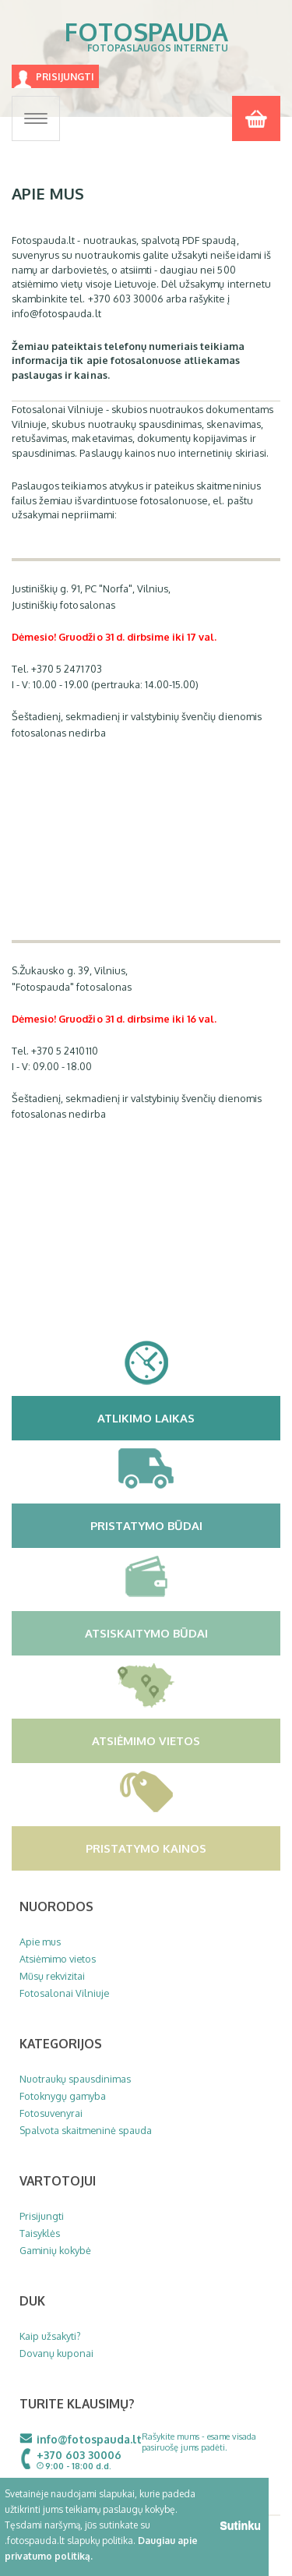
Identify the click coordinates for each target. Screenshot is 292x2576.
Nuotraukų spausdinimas (75, 2078)
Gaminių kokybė (55, 2250)
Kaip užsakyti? (50, 2336)
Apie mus (40, 1941)
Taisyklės (39, 2233)
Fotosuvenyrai (51, 2113)
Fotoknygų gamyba (62, 2096)
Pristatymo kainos (181, 1848)
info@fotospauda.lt (89, 2439)
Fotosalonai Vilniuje (64, 1993)
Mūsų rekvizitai (52, 1976)
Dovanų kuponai (56, 2353)
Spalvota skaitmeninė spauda (85, 2130)
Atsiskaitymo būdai (181, 1633)
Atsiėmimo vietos (184, 1740)
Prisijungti (65, 77)
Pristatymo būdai (183, 1525)
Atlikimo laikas (186, 1418)
